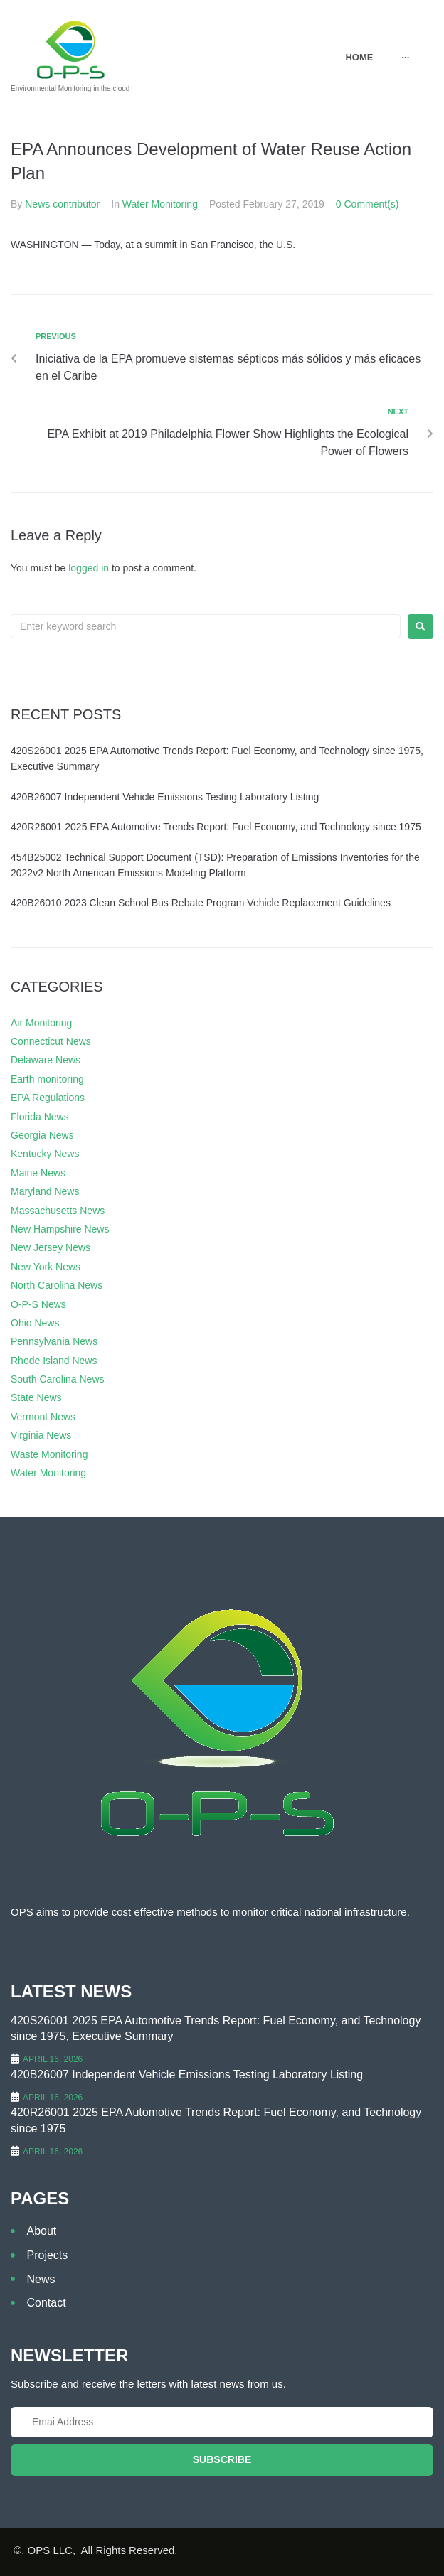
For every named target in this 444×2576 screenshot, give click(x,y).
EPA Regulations (48, 1097)
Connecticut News (51, 1041)
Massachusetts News (58, 1210)
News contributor (62, 204)
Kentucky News (45, 1153)
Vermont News (43, 1416)
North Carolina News (56, 1285)
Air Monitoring (41, 1023)
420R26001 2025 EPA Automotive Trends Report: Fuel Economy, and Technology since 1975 (216, 826)
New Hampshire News (60, 1229)
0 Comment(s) (367, 204)
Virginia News (41, 1435)
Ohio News (35, 1323)
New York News (45, 1266)
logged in (88, 568)
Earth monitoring (47, 1079)
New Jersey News (50, 1247)
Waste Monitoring (49, 1454)
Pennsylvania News (54, 1341)
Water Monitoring (160, 204)
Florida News (40, 1116)
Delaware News (45, 1060)
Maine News (38, 1173)
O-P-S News (38, 1304)
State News (36, 1397)
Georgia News (42, 1135)
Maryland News (45, 1191)
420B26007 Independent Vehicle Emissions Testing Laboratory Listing (165, 797)
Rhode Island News (54, 1360)
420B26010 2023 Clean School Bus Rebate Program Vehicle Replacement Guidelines (201, 902)
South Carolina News (58, 1379)
